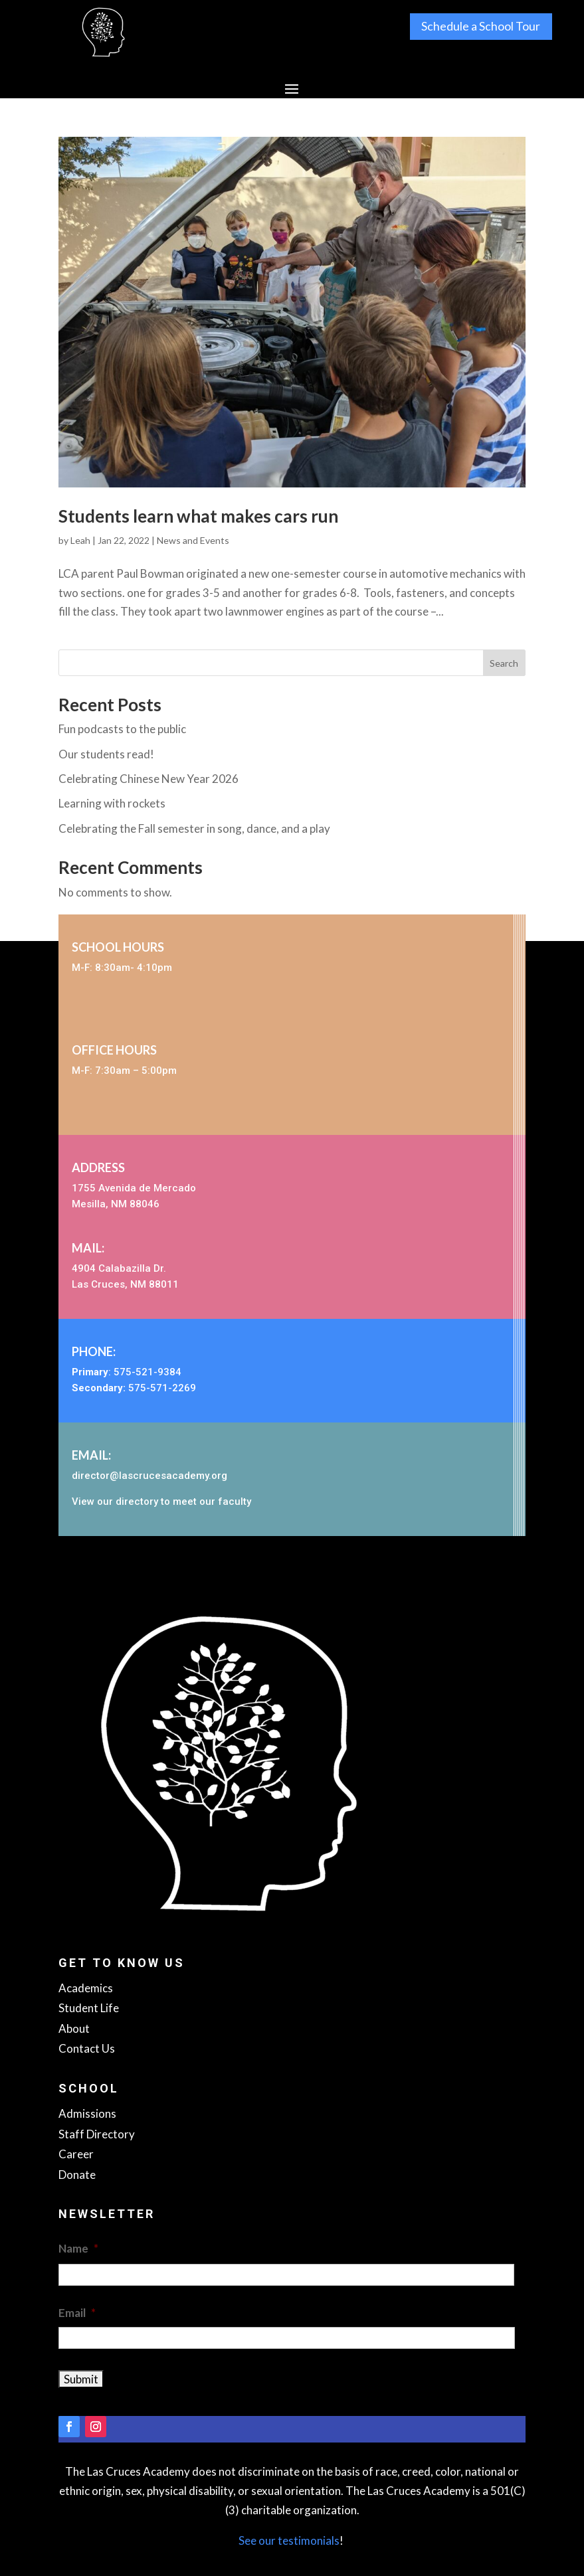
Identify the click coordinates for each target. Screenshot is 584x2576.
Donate (77, 2175)
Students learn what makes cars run (198, 516)
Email (77, 2313)
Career (76, 2154)
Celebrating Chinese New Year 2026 (148, 779)
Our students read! (106, 754)
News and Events (193, 540)
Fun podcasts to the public (122, 729)
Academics (85, 1988)
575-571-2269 (162, 1388)
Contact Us (86, 2048)
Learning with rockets (111, 803)
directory (137, 1501)
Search (504, 663)
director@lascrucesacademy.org (149, 1476)
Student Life (88, 2008)
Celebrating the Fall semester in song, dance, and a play (194, 828)
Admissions (87, 2113)
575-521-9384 (147, 1372)
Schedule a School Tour (480, 26)
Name (78, 2248)
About (74, 2028)
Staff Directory (96, 2134)
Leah (80, 540)
